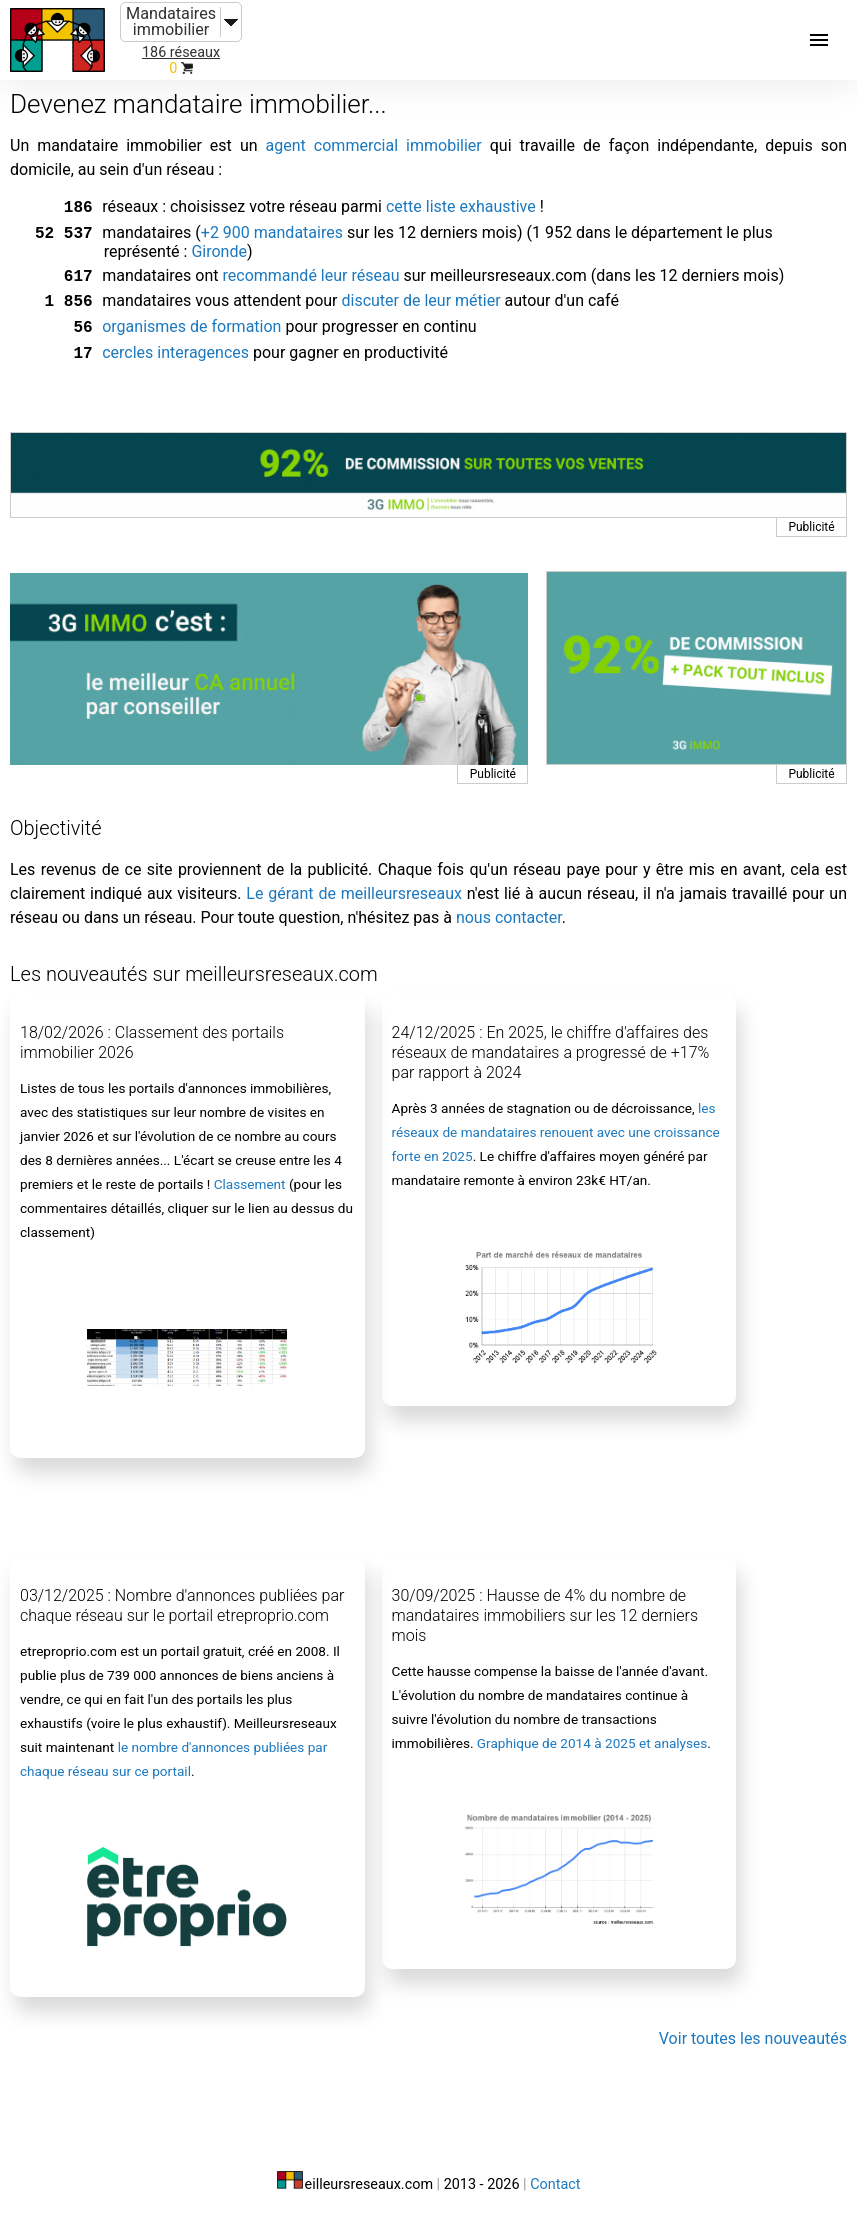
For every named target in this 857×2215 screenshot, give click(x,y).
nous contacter (509, 905)
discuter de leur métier (420, 294)
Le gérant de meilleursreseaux (354, 881)
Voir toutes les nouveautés (753, 2026)
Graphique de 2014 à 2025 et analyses (592, 1731)
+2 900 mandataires (272, 230)
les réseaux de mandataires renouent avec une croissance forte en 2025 (556, 1120)
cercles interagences (175, 342)
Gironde (219, 247)
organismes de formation (191, 318)
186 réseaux (181, 52)
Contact (555, 2172)
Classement (250, 1172)
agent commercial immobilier (374, 145)
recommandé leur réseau (310, 271)
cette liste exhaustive (461, 206)
